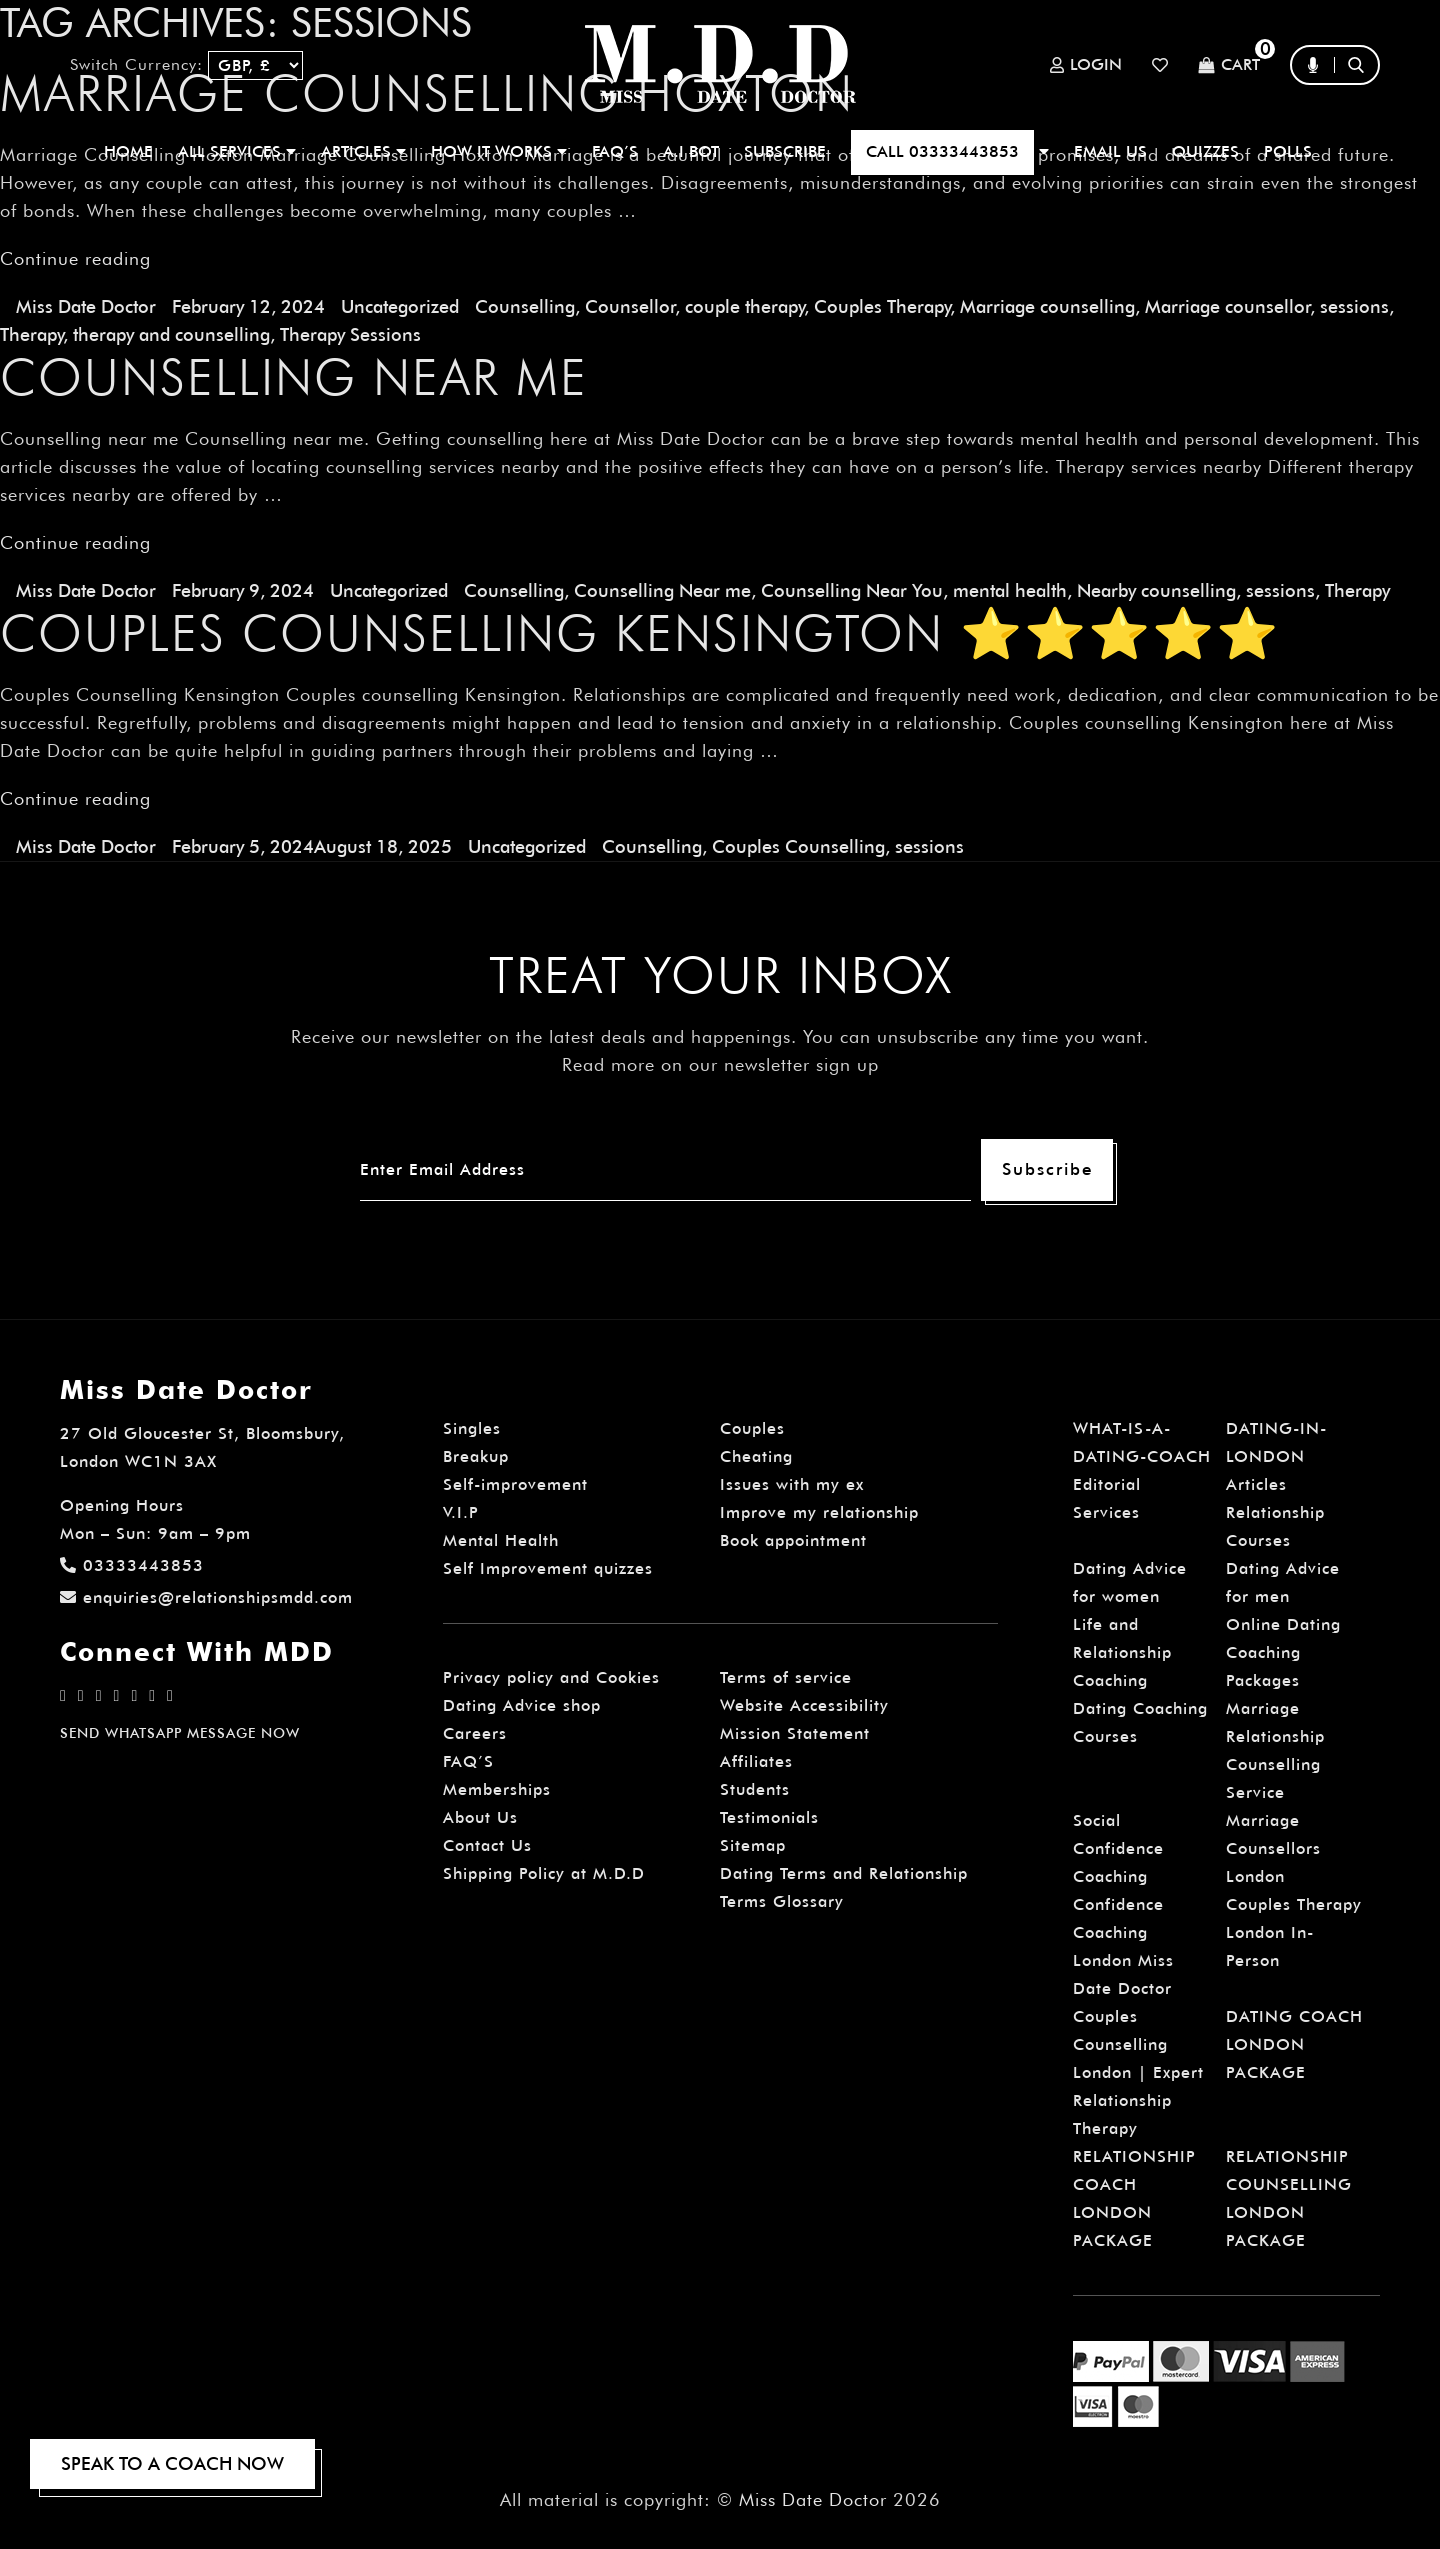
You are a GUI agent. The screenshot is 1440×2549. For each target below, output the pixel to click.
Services (1106, 1512)
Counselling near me (294, 377)
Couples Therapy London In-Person (1294, 1932)
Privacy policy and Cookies (551, 1677)
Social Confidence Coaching (1118, 1848)
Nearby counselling (1156, 590)
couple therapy (744, 306)
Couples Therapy (882, 306)
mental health (1010, 590)
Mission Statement (795, 1733)
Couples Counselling (798, 846)
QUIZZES (1205, 151)
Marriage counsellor (1227, 306)
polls (1288, 151)
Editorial (1107, 1484)
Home (128, 151)
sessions (1354, 306)
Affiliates (756, 1761)
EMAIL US (1110, 151)
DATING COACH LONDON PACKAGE (1294, 2044)
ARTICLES (363, 151)
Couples (752, 1428)
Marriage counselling (1047, 306)
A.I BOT (691, 151)
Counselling (525, 306)
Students (755, 1789)
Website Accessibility (804, 1705)
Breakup (476, 1456)
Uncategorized (400, 306)
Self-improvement (515, 1484)
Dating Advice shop (522, 1705)
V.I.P (461, 1512)
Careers (475, 1733)
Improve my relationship (819, 1512)
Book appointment (793, 1540)
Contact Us (487, 1845)
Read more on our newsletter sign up (720, 1064)
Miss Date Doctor (86, 306)
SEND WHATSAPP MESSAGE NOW (180, 1733)
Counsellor (630, 306)
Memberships (497, 1789)
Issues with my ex (792, 1484)
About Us (480, 1817)
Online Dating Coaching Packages (1283, 1652)
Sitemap (753, 1845)
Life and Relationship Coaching (1122, 1652)
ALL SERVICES (237, 151)
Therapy (31, 334)
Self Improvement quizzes (548, 1568)
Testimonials (769, 1817)
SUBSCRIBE (785, 151)
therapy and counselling (171, 334)
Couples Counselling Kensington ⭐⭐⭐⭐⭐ (640, 633)
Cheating (756, 1456)
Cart (1229, 65)
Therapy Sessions (350, 334)
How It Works (499, 151)
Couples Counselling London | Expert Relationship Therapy (1138, 2072)
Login (1086, 65)
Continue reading (75, 258)
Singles (472, 1428)
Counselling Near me (662, 590)
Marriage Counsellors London (1273, 1848)
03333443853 (132, 1565)
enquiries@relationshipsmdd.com (206, 1597)
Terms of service (786, 1677)
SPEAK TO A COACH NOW (172, 2463)
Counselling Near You (852, 590)
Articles (1256, 1484)
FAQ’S (615, 151)
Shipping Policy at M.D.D (544, 1873)
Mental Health (501, 1540)
